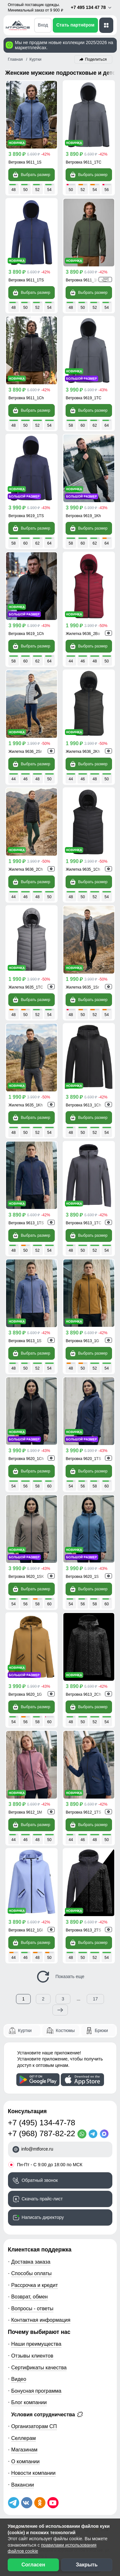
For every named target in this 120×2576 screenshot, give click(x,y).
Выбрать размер (31, 175)
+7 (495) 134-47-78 (41, 2122)
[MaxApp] (105, 2133)
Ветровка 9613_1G (82, 1341)
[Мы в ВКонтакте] (26, 2502)
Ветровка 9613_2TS (83, 1930)
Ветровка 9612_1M (25, 1812)
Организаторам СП (34, 2426)
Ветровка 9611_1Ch (26, 398)
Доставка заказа (30, 2262)
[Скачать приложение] (38, 2079)
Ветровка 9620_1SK (26, 1576)
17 (95, 1998)
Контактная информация (40, 2320)
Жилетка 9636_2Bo (83, 633)
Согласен (33, 2564)
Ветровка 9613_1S (25, 1341)
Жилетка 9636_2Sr (25, 751)
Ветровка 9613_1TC (83, 1223)
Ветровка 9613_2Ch (83, 1694)
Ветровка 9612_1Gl (26, 1930)
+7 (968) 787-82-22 (41, 2133)
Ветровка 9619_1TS (26, 516)
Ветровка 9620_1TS (83, 1458)
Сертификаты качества (39, 2367)
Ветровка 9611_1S (25, 162)
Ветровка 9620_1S (82, 1576)
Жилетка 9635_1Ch (83, 869)
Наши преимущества (36, 2344)
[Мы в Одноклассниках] (39, 2502)
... (79, 1998)
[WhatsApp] (83, 2133)
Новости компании (33, 2473)
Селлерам (23, 2438)
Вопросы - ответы (32, 2308)
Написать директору (43, 2217)
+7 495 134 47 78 (91, 7)
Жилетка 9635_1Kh (26, 1105)
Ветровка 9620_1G (25, 1694)
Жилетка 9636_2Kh (83, 751)
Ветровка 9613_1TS (26, 1223)
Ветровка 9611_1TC (83, 162)
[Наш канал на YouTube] (53, 2502)
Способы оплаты (31, 2273)
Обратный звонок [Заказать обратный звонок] (40, 2180)
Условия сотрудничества (47, 2414)
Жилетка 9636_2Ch (26, 869)
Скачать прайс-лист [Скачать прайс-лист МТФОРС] (42, 2198)
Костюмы (65, 2030)
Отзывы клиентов (32, 2355)
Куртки (25, 2030)
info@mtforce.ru (37, 2149)
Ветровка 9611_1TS (26, 280)
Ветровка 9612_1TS (83, 1812)
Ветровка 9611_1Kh (83, 280)
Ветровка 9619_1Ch (26, 633)
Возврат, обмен (29, 2296)
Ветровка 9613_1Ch (83, 1105)
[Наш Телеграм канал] (13, 2502)
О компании (25, 2461)
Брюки (101, 2030)
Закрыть (87, 2564)
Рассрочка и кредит (34, 2285)
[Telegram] (94, 2133)
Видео (18, 2379)
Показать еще (60, 1976)
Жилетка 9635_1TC (26, 987)
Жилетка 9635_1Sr (82, 987)
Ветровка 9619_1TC (83, 398)
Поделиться (96, 59)
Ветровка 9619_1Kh (83, 516)
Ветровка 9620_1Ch (26, 1458)
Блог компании (29, 2402)
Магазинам (24, 2449)
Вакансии (22, 2485)
